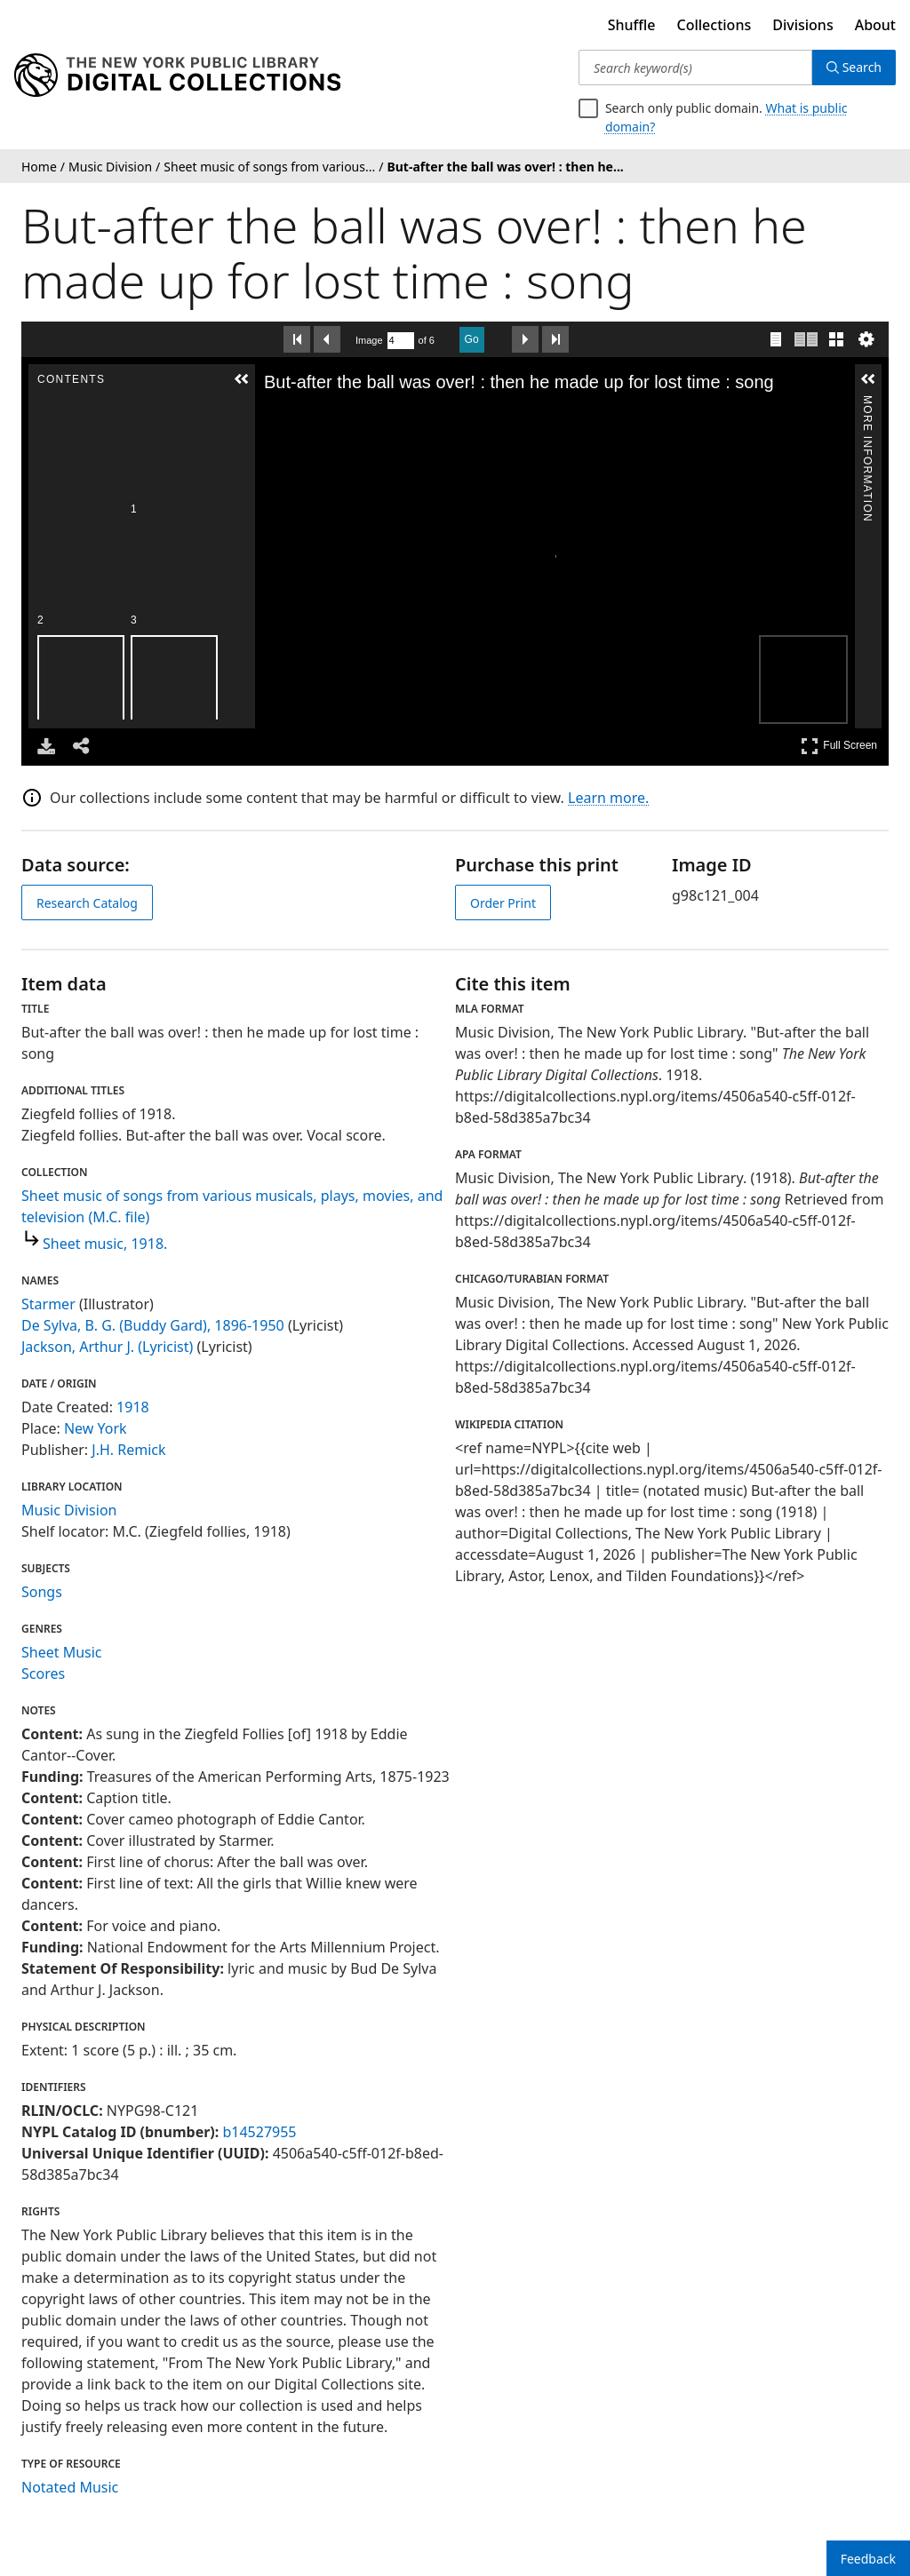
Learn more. (608, 797)
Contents (57, 402)
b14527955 (259, 2132)
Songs (41, 1592)
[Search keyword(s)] (695, 67)
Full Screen (839, 745)
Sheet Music (61, 1652)
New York (95, 1428)
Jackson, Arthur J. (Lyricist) (107, 1346)
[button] (58, 379)
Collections (714, 25)
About (875, 25)
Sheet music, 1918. (105, 1243)
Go (472, 339)
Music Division (68, 1510)
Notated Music (69, 2487)
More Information (867, 402)
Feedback (868, 2558)
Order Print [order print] (503, 902)
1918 (132, 1407)
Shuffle (632, 25)
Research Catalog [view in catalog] (87, 902)
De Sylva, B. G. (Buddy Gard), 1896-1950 (152, 1325)
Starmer (48, 1304)
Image (369, 340)
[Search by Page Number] (400, 340)
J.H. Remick (128, 1449)
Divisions (802, 25)
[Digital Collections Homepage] (177, 75)
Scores (43, 1673)
